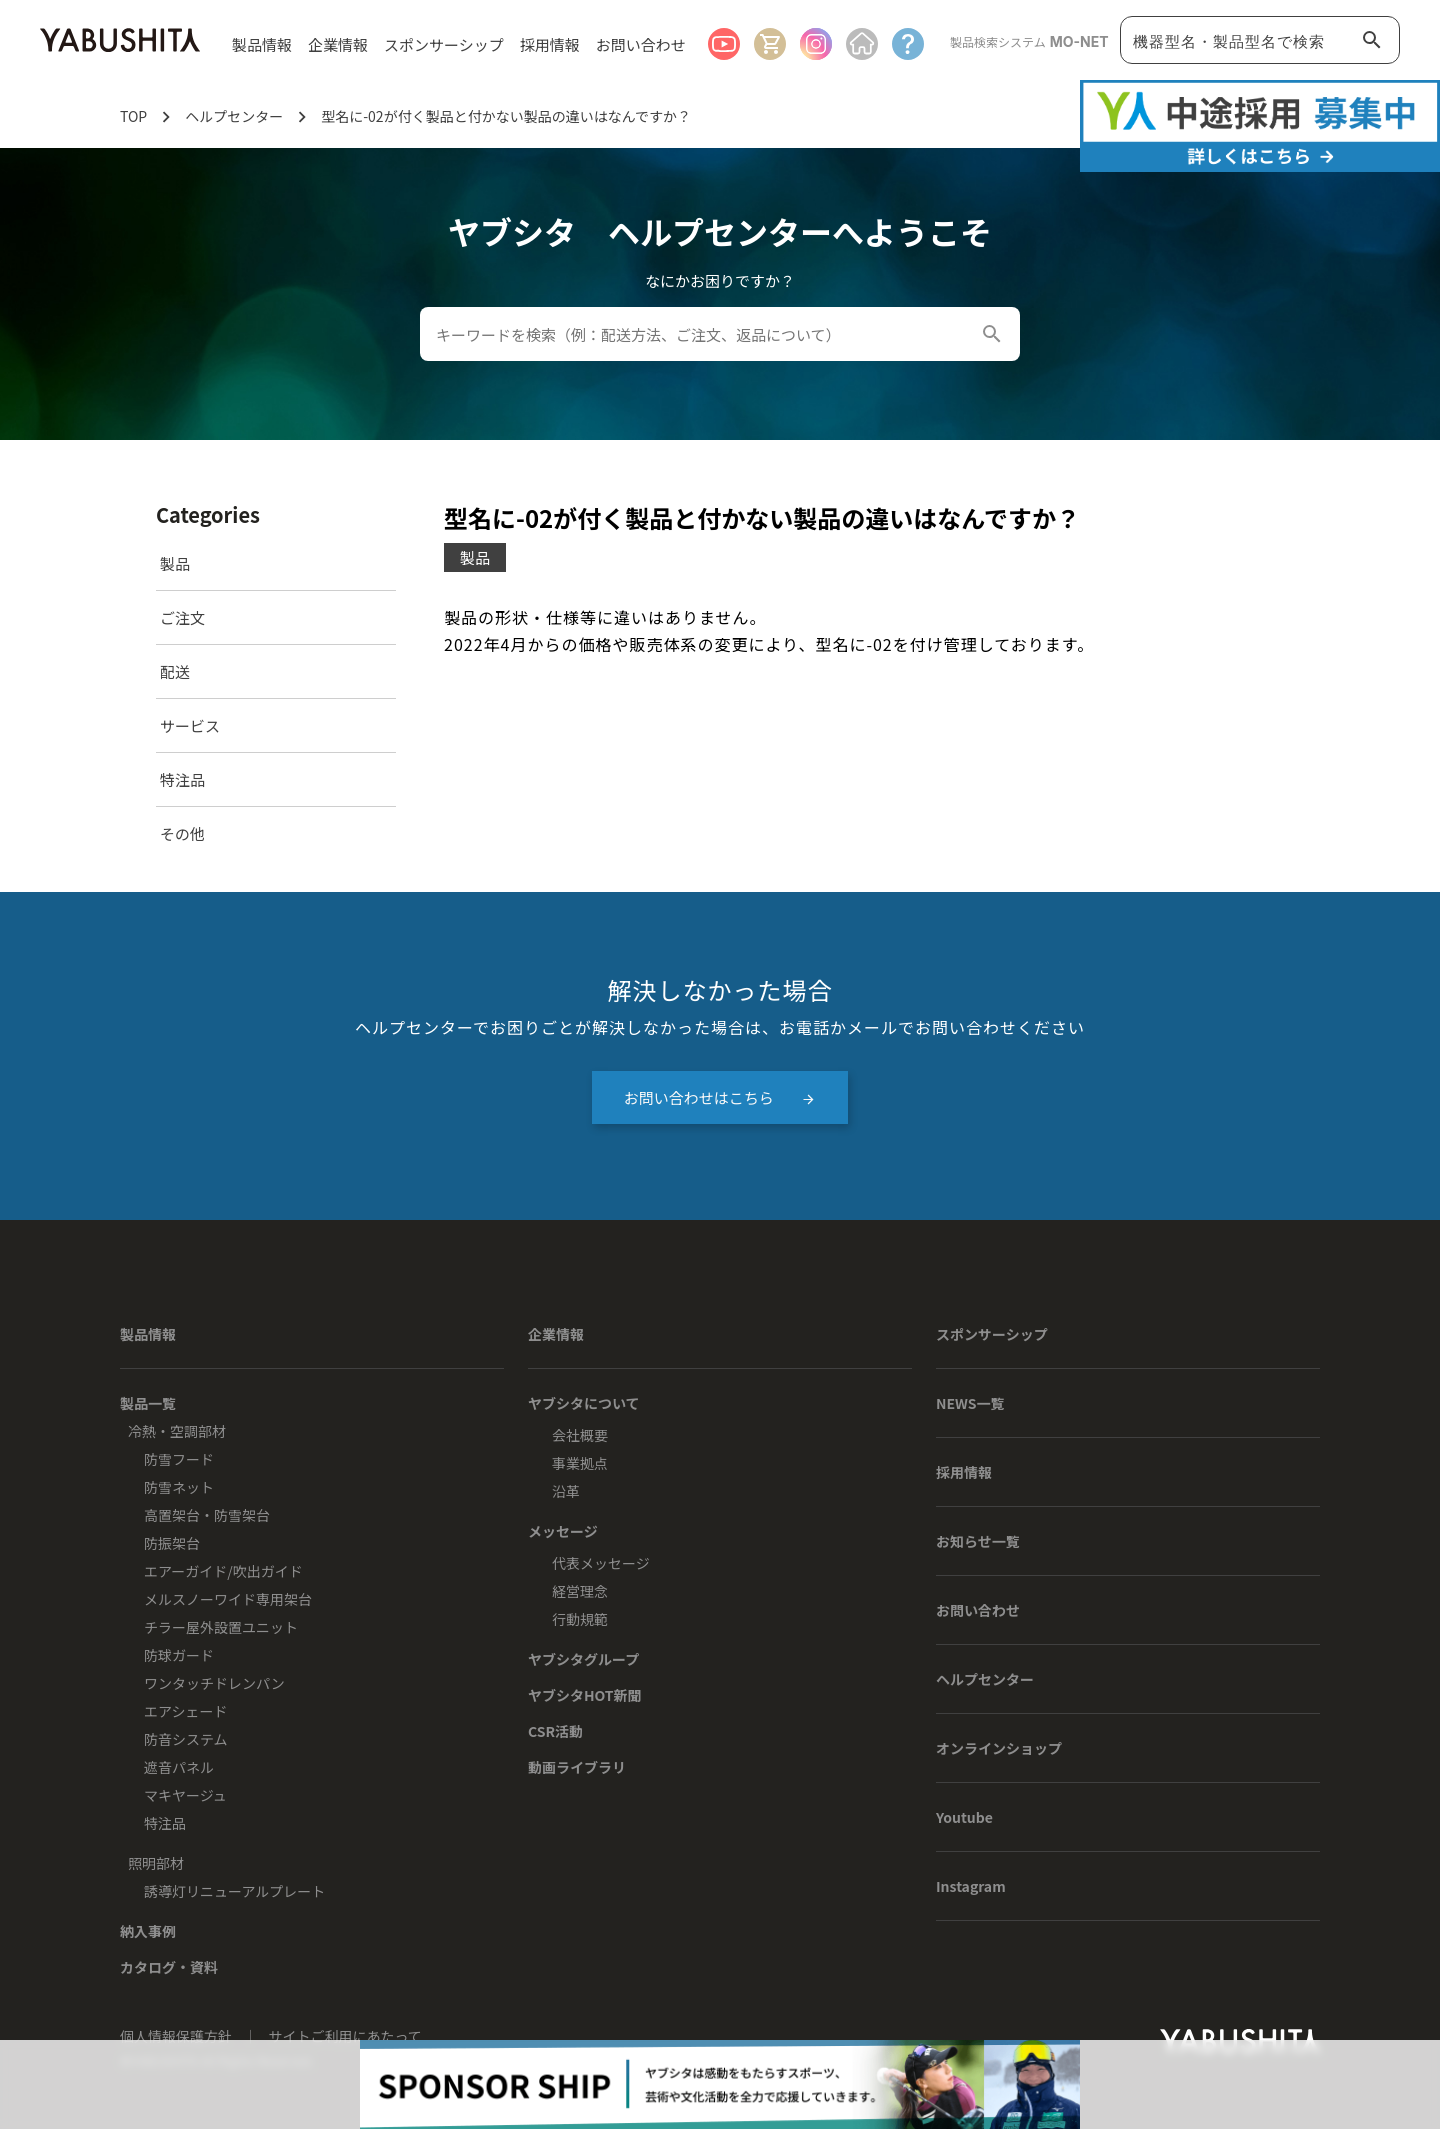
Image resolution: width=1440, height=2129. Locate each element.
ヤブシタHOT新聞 (585, 1695)
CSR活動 (555, 1731)
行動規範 (580, 1619)
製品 (175, 563)
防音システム (186, 1739)
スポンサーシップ (444, 44)
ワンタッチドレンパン (214, 1683)
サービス (190, 725)
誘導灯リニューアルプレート (234, 1891)
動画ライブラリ (577, 1767)
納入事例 (148, 1931)
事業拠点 (580, 1463)
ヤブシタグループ (583, 1659)
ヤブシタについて (584, 1403)
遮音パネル (179, 1767)
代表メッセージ (601, 1563)
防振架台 (172, 1543)
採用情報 (550, 44)
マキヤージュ (185, 1795)
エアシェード (185, 1711)
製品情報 (148, 1334)
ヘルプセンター (985, 1679)
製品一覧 (148, 1403)
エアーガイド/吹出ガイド (223, 1571)
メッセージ (563, 1531)
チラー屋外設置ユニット (221, 1627)
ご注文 (182, 617)
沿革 (566, 1491)
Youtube (964, 1817)
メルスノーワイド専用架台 (228, 1599)
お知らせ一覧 (978, 1541)
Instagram (971, 1886)
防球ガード (179, 1655)
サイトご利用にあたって (345, 2036)
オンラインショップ (999, 1748)
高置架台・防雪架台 (207, 1515)
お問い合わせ (641, 44)
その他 (182, 833)
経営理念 (580, 1591)
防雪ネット (179, 1487)
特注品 (182, 779)
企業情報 (556, 1334)
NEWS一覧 (970, 1403)
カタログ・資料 (169, 1967)
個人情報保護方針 (177, 2036)
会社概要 (580, 1435)
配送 (175, 671)
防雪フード (179, 1459)
